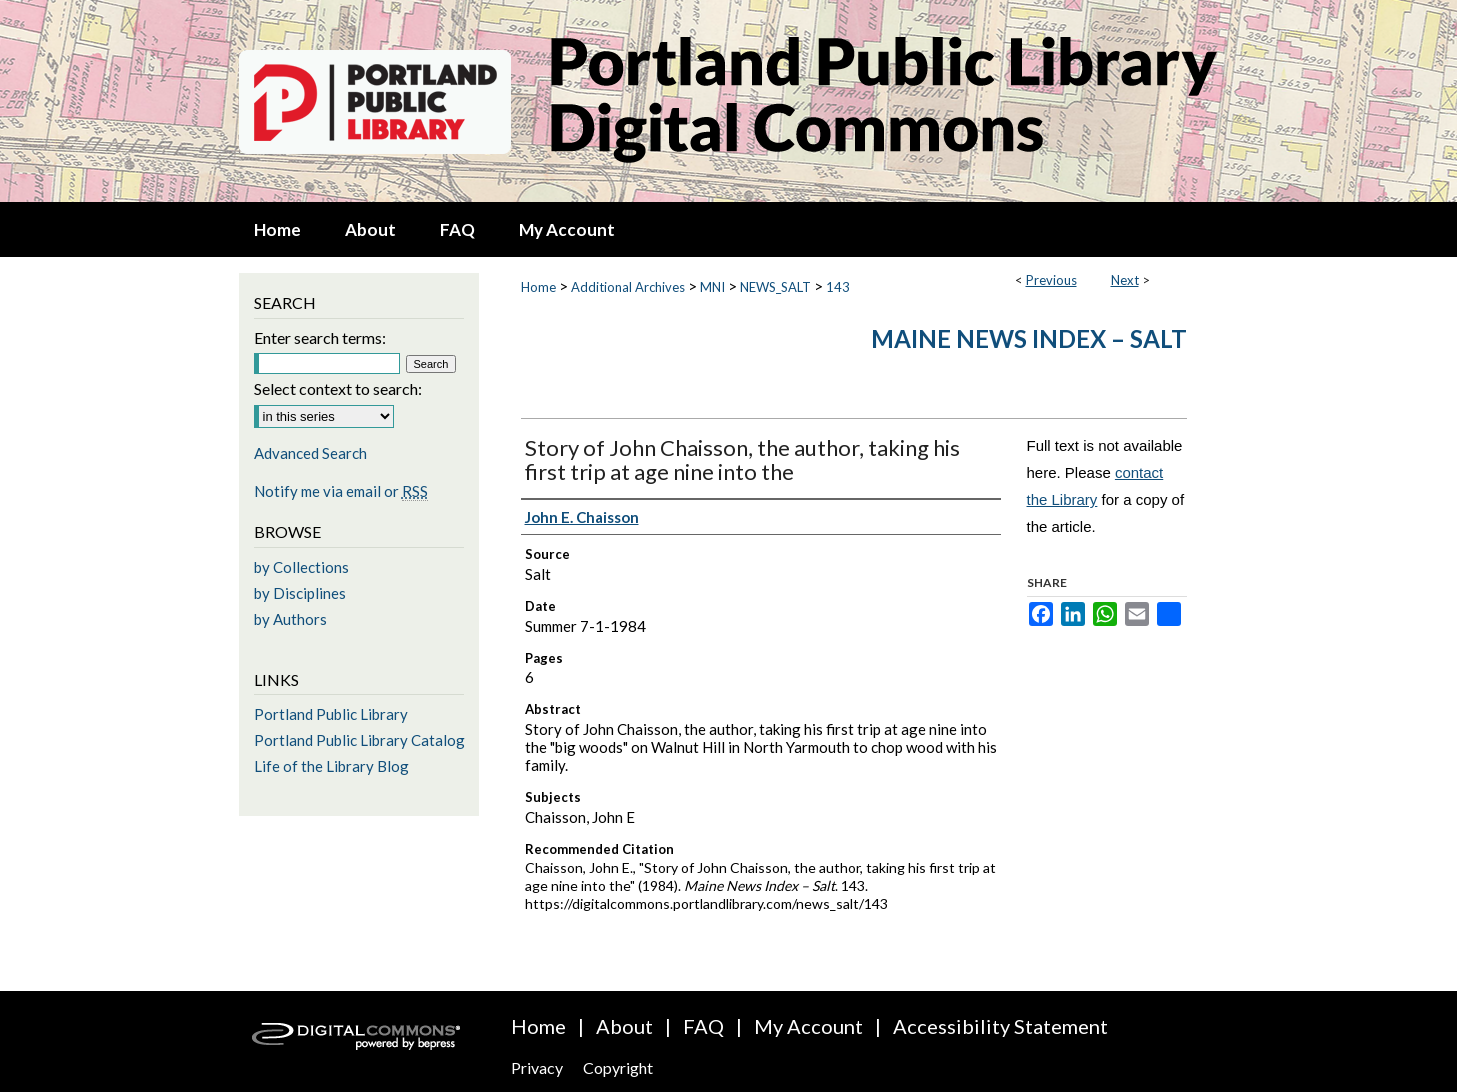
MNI (712, 287)
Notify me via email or (341, 491)
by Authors (290, 619)
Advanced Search (310, 453)
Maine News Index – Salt (1029, 338)
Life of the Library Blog (331, 766)
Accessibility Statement (1000, 1026)
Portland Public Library (331, 714)
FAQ (703, 1026)
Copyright (618, 1067)
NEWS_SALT (775, 287)
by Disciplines (300, 593)
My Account (808, 1026)
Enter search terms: (320, 337)
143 (838, 287)
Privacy (537, 1067)
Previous (1051, 280)
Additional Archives (628, 287)
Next (1125, 280)
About (624, 1026)
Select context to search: (338, 388)
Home (538, 287)
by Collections (301, 567)
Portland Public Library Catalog (359, 740)
